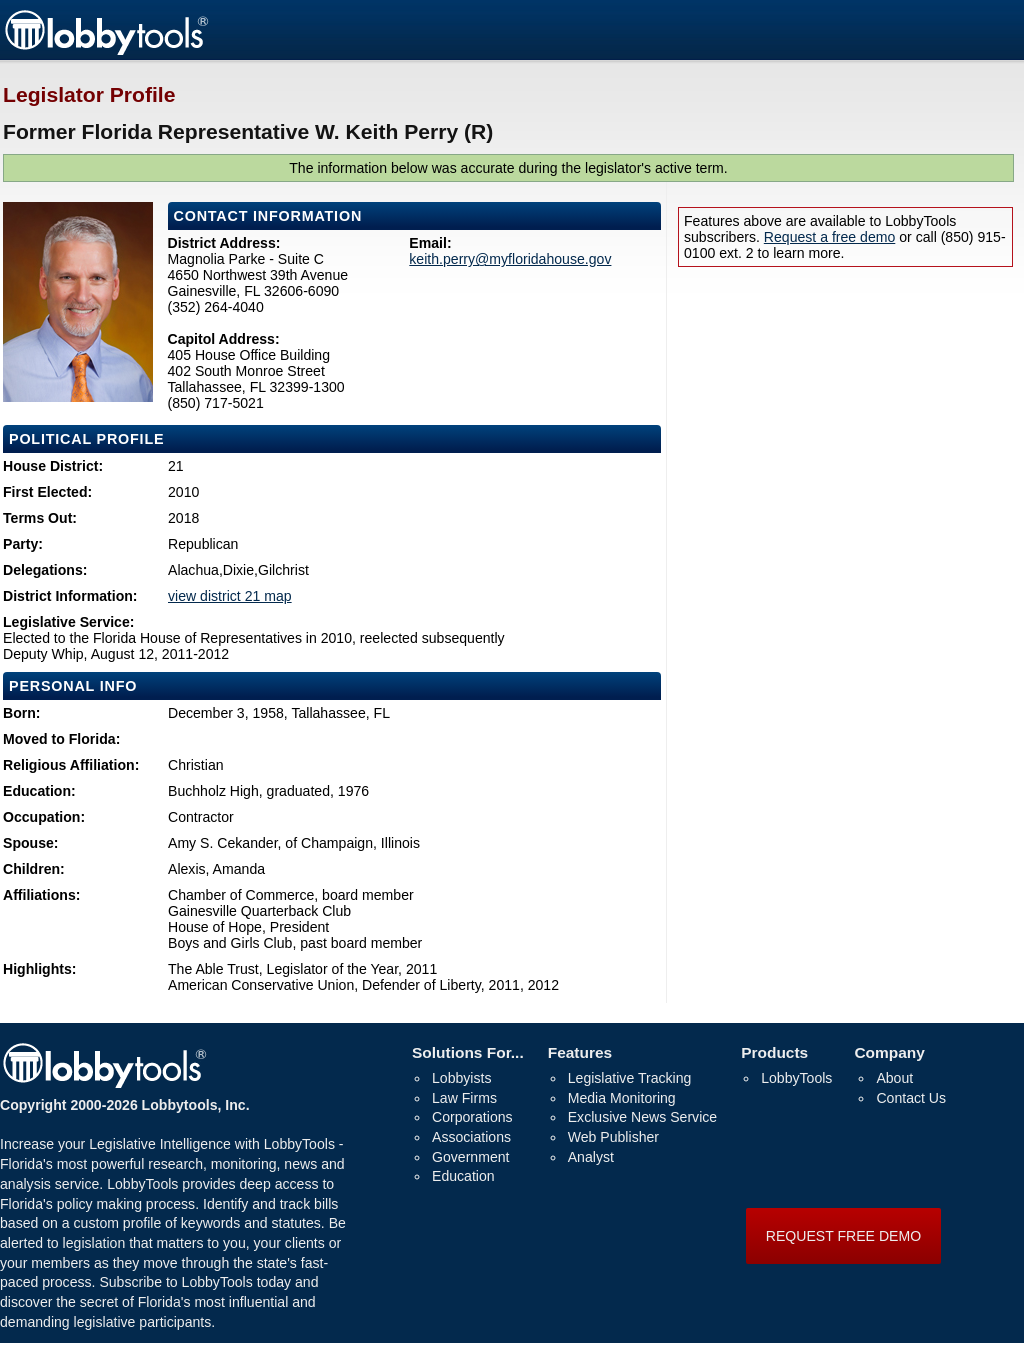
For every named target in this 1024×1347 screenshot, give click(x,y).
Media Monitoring (622, 1098)
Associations (471, 1137)
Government (470, 1157)
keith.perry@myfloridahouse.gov (510, 259)
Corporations (472, 1117)
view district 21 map (230, 596)
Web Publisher (613, 1137)
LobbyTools (796, 1078)
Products (774, 1052)
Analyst (591, 1157)
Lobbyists (461, 1078)
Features (580, 1052)
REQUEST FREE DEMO (843, 1236)
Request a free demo (829, 237)
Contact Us (911, 1098)
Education (463, 1176)
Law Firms (464, 1098)
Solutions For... (468, 1052)
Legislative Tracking (630, 1078)
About (894, 1078)
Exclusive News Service (642, 1117)
